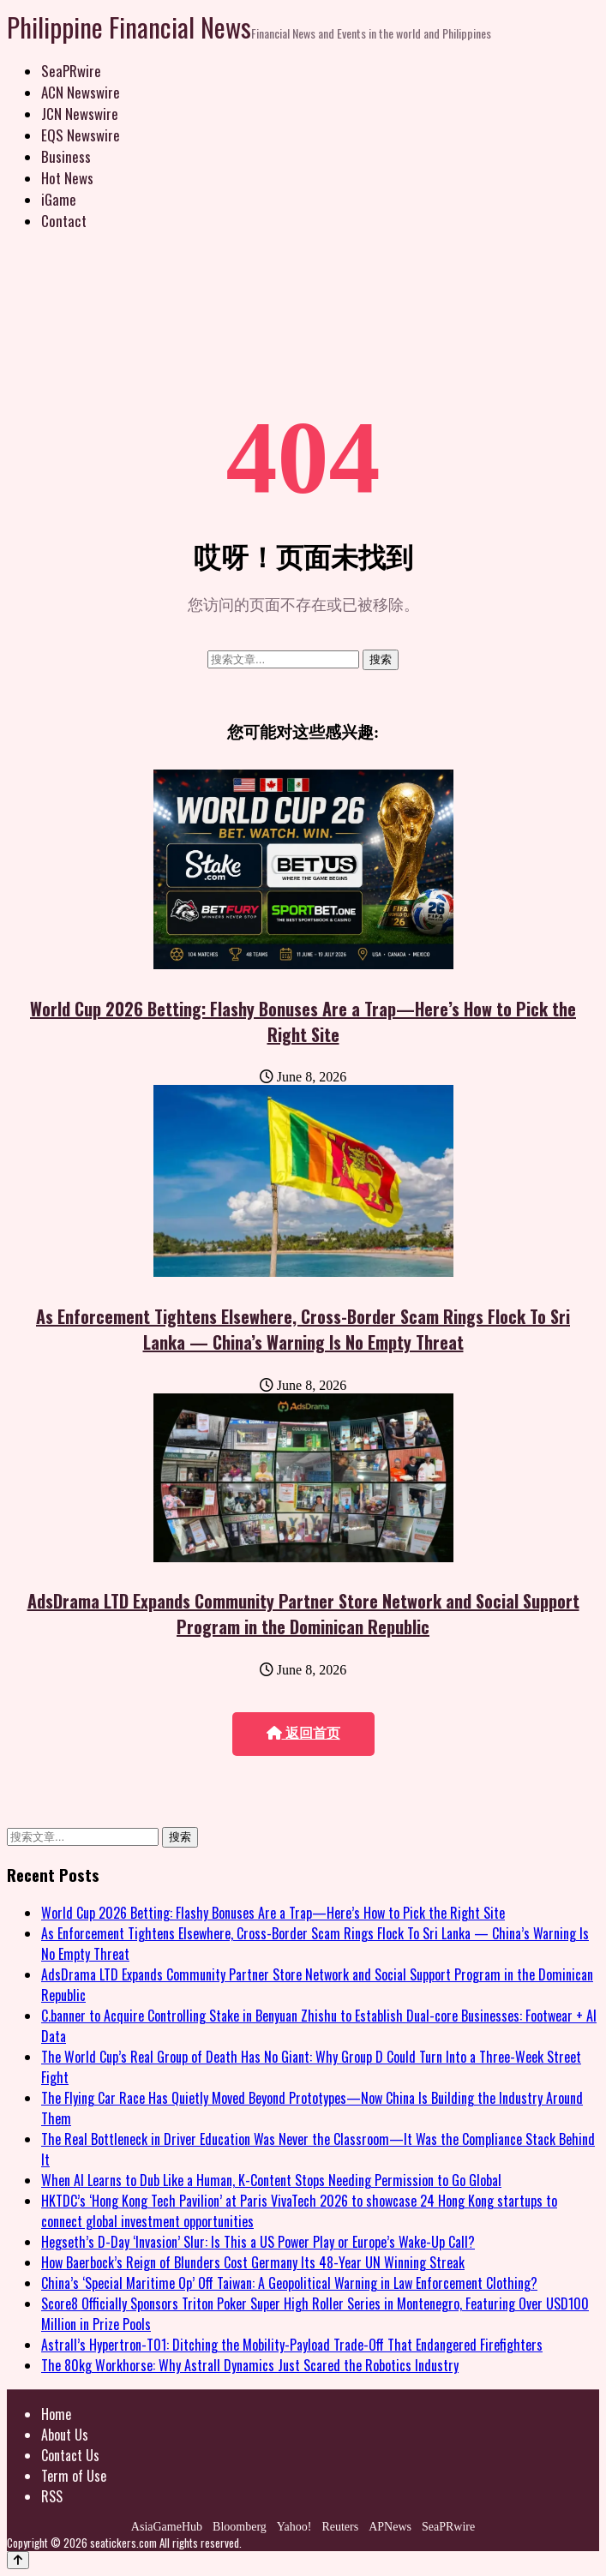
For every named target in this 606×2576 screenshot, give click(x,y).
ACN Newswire (80, 92)
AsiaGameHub (166, 2526)
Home (56, 2414)
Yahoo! (294, 2526)
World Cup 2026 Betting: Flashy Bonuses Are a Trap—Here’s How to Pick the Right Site (303, 1021)
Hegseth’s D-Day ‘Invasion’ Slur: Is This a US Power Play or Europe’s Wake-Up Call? (258, 2242)
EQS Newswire (80, 135)
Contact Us (70, 2455)
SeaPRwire (71, 70)
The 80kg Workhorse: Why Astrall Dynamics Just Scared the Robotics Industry (250, 2365)
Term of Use (73, 2475)
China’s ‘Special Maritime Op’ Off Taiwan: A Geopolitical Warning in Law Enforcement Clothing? (289, 2283)
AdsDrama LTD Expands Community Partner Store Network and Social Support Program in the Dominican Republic (303, 1613)
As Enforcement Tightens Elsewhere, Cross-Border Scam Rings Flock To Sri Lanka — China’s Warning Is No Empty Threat (303, 1329)
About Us (64, 2434)
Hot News (67, 178)
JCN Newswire (79, 113)
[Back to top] (18, 2560)
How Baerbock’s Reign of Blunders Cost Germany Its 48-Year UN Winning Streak (253, 2262)
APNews (390, 2526)
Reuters (339, 2526)
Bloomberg (240, 2526)
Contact (64, 220)
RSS (52, 2496)
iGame (58, 199)
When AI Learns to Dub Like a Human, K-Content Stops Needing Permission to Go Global (271, 2180)
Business (66, 156)
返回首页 (303, 1733)
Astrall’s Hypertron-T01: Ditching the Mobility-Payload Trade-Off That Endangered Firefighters (292, 2344)
